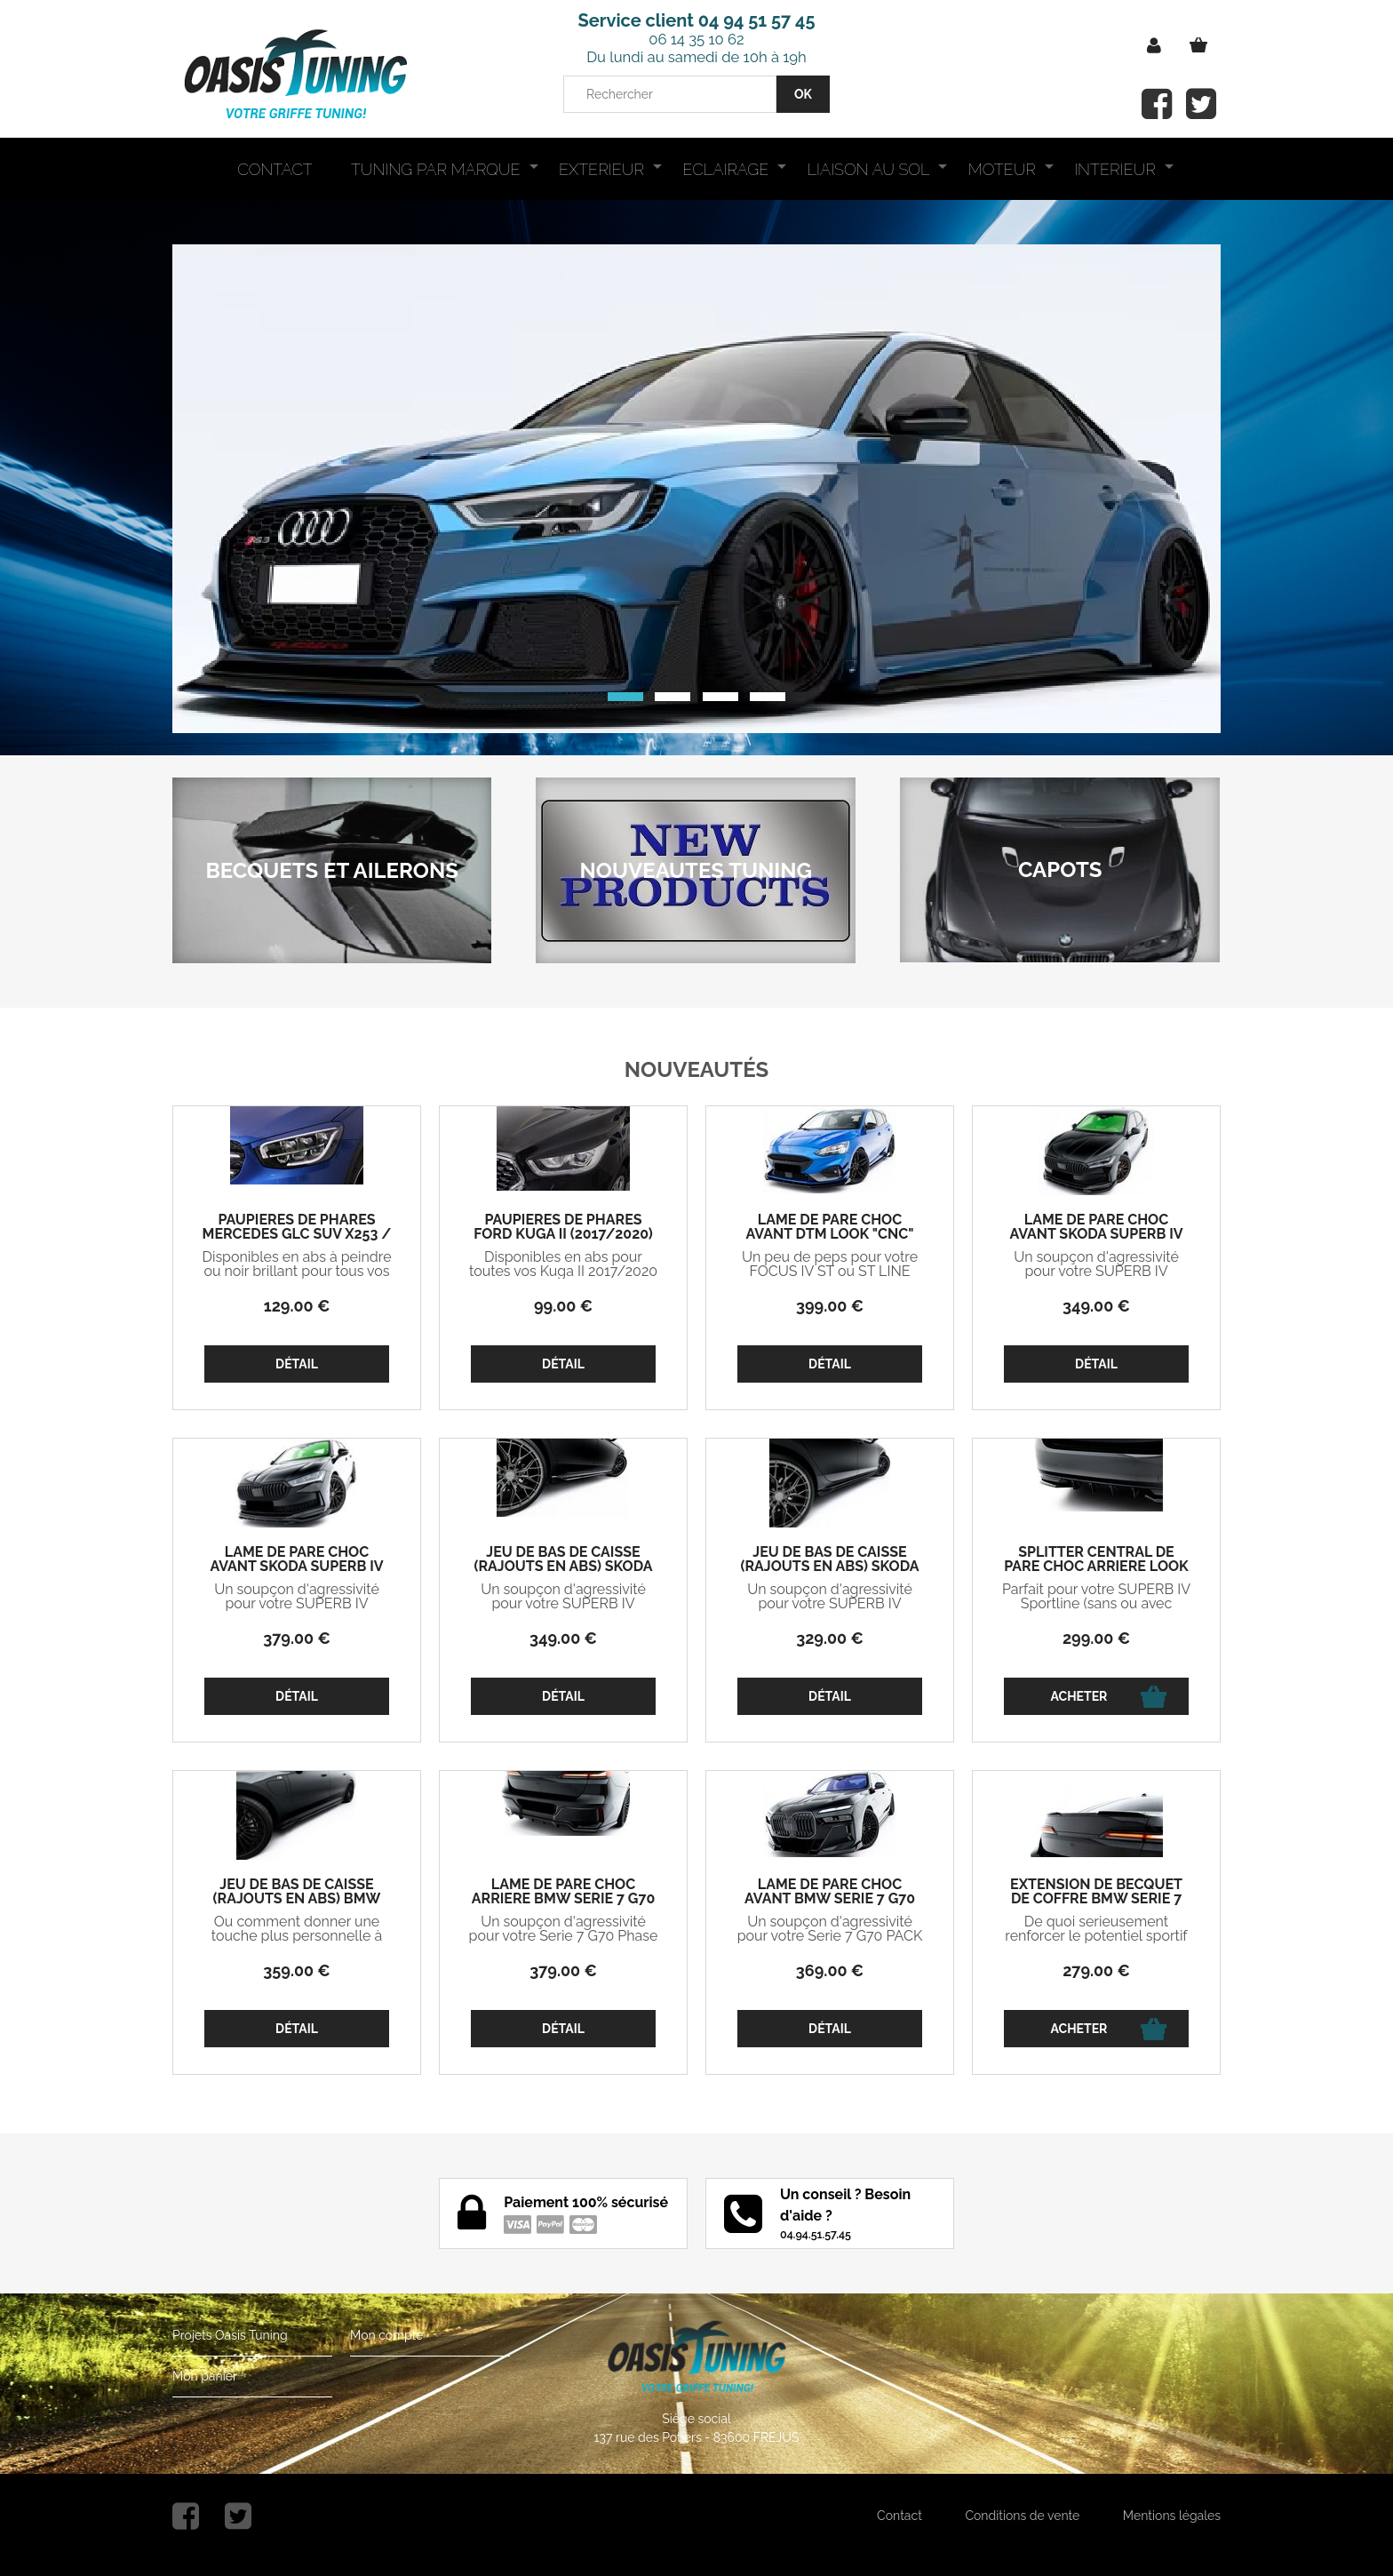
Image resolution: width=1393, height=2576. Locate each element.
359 (296, 1970)
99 (563, 1305)
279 (1096, 1970)
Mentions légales (1172, 2515)
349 (1096, 1305)
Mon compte (386, 2335)
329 (830, 1638)
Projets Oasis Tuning (230, 2335)
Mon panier (204, 2376)
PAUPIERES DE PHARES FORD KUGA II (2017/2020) (563, 1227)
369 (830, 1970)
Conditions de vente (1022, 2515)
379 (296, 1638)
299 (1096, 1638)
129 (297, 1305)
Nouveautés (697, 1069)
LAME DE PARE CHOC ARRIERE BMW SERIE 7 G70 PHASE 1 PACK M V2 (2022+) (563, 1899)
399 (830, 1305)
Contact (899, 2515)
